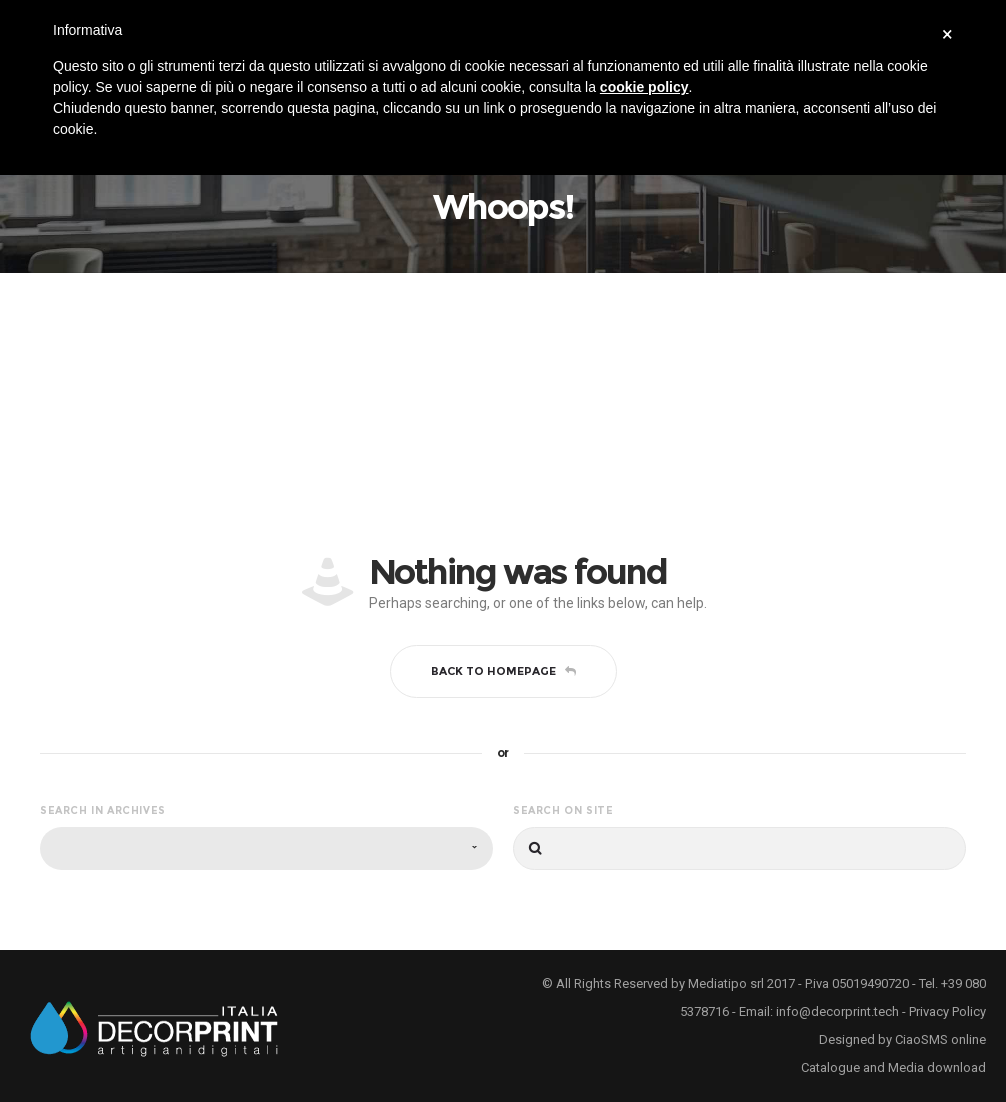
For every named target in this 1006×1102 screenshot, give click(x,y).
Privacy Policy (947, 1011)
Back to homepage (503, 671)
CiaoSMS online (940, 1039)
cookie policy (644, 87)
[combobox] (266, 848)
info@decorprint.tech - (842, 1011)
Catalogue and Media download (893, 1067)
